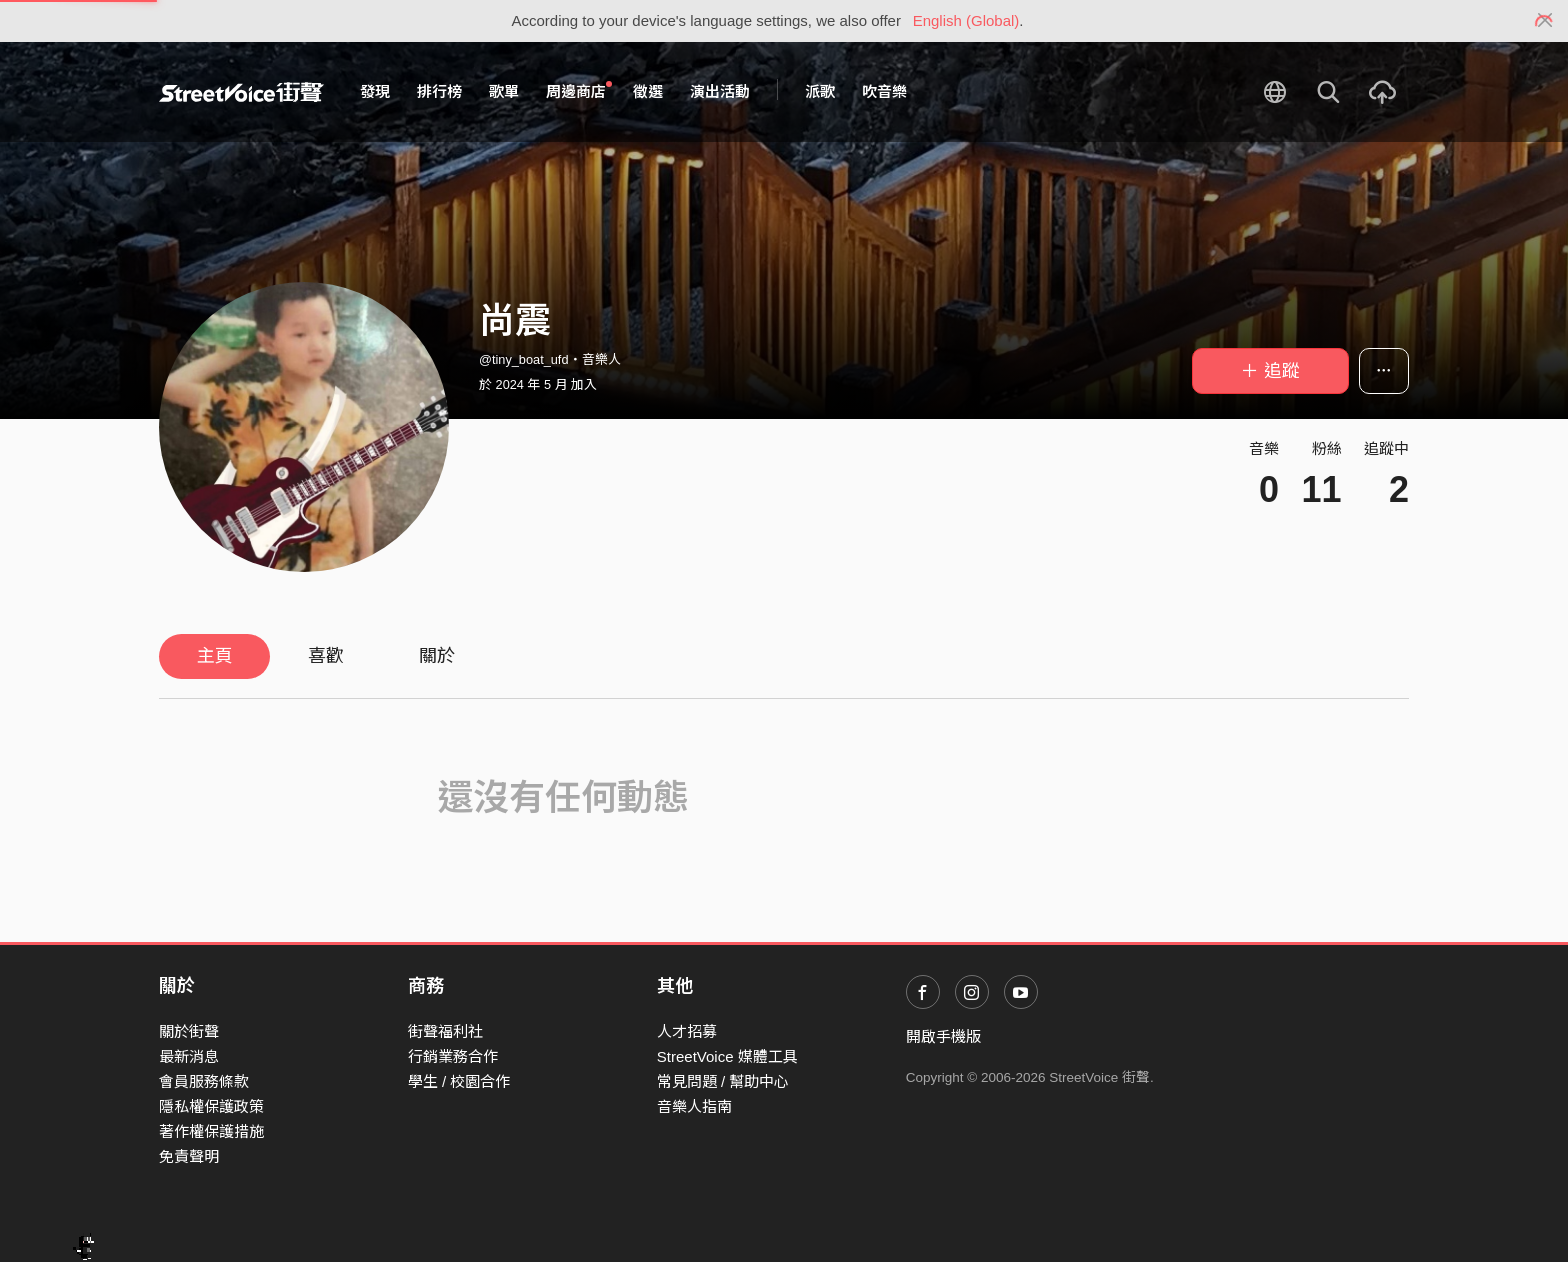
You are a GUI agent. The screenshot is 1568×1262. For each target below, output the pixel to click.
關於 (437, 656)
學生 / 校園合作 (459, 1081)
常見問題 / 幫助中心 (723, 1081)
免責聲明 (189, 1156)
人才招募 (687, 1031)
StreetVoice (241, 92)
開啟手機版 (943, 1036)
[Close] (1545, 21)
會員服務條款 (204, 1081)
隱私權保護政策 (211, 1106)
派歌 (820, 91)
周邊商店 (579, 91)
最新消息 (189, 1056)
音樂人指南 (694, 1106)
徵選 (648, 91)
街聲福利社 (445, 1031)
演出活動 (720, 91)
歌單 (504, 91)
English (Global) (966, 20)
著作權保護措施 (211, 1131)
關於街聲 (189, 1031)
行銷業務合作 (453, 1056)
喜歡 (326, 656)
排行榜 (439, 91)
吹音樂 (884, 91)
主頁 (215, 656)
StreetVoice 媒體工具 (727, 1056)
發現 (375, 91)
